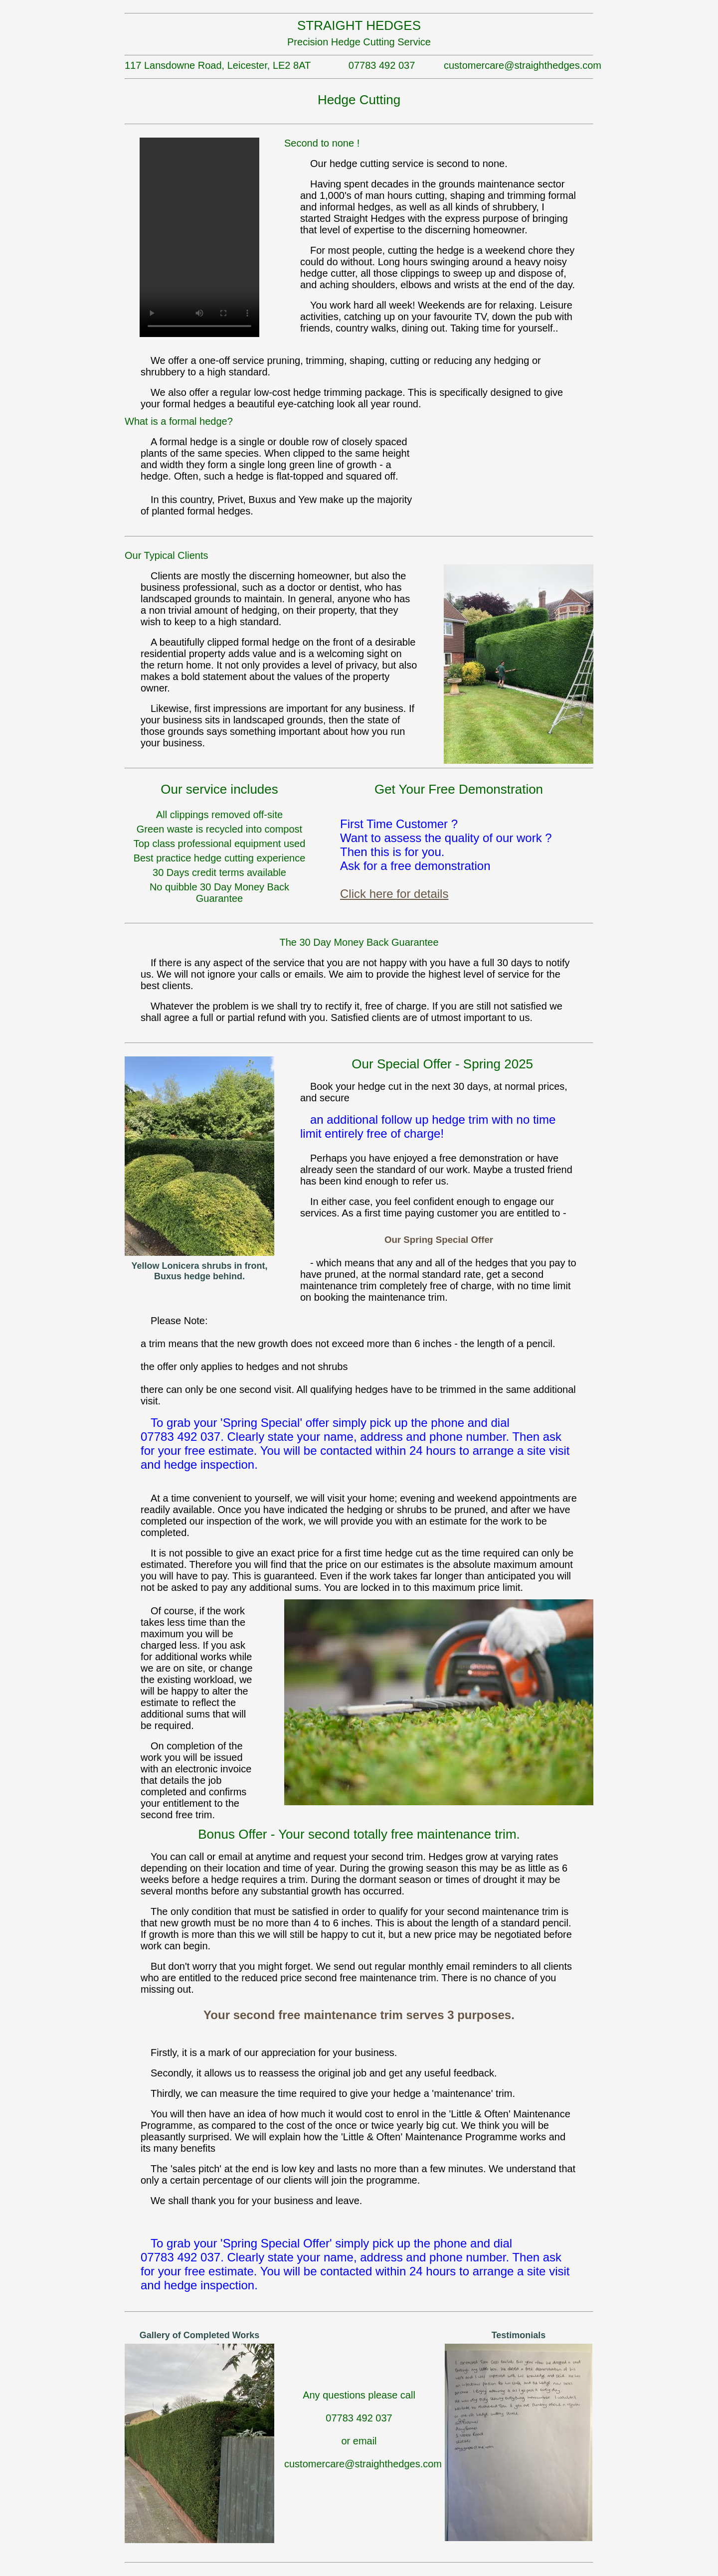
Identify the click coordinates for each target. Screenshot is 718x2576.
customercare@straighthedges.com (518, 65)
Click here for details (394, 893)
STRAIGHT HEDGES (359, 25)
